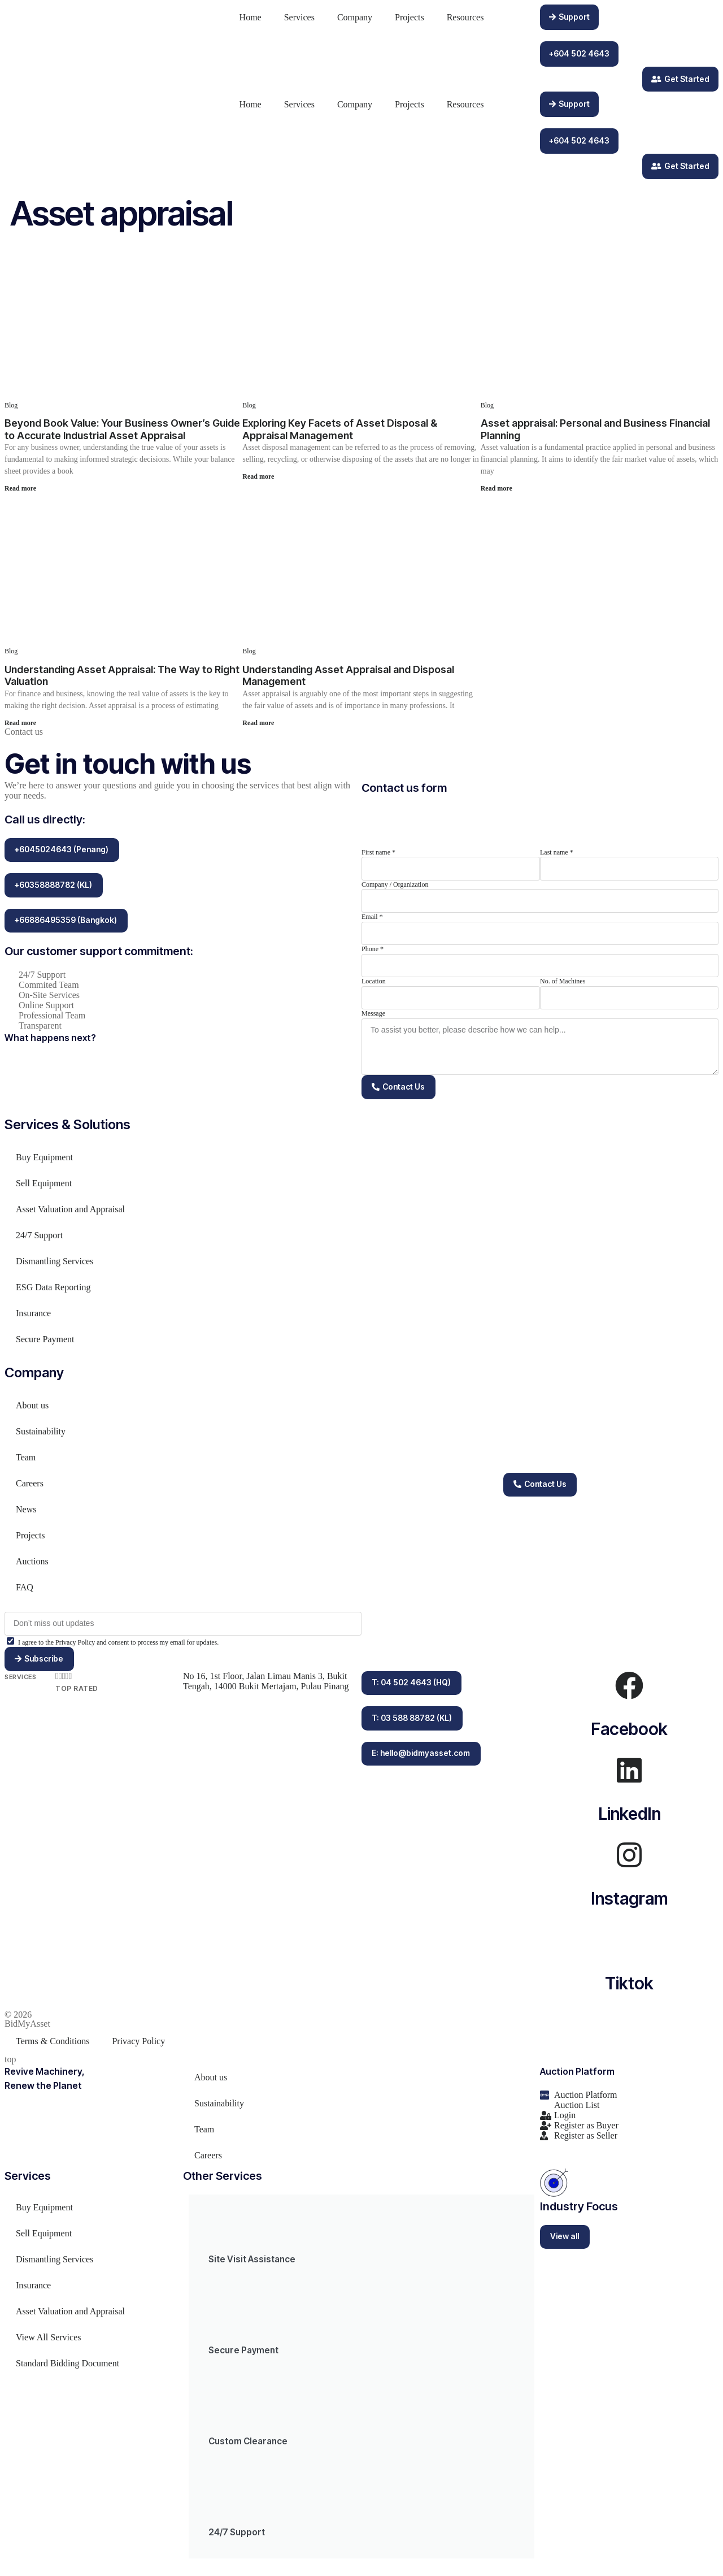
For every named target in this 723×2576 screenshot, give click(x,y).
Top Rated (76, 1693)
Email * (372, 917)
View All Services (48, 2342)
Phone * (373, 949)
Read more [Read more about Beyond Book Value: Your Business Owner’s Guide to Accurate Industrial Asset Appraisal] (20, 488)
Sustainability (41, 1435)
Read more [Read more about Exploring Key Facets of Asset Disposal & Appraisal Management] (258, 476)
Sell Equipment (44, 1187)
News (26, 1513)
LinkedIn (629, 1819)
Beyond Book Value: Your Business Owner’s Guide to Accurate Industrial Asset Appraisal (122, 429)
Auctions (32, 1565)
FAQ (24, 1591)
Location (374, 981)
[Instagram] (629, 1860)
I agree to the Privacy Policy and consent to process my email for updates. (118, 1646)
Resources (465, 17)
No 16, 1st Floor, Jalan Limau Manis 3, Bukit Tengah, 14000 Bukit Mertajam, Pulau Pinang (267, 1686)
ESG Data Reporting (53, 1291)
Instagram (629, 1903)
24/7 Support (39, 1239)
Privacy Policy (138, 2046)
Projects (409, 17)
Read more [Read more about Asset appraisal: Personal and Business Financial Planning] (496, 488)
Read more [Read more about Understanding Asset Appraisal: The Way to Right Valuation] (20, 723)
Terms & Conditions (52, 2046)
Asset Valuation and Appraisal (70, 1213)
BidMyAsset (27, 2028)
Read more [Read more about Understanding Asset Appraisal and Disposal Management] (258, 723)
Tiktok (629, 1988)
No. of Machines (562, 981)
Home (250, 17)
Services (299, 17)
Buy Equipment (44, 1161)
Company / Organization (395, 884)
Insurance (33, 1317)
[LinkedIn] (629, 1775)
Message (373, 1013)
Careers (29, 1487)
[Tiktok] (629, 1945)
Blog (11, 405)
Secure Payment (45, 1343)
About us (32, 1409)
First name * (378, 852)
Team (26, 1461)
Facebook (629, 1734)
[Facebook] (629, 1690)
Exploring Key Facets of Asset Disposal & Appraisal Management (339, 429)
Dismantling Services (54, 1265)
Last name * (556, 852)
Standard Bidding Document (67, 2368)
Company (354, 17)
